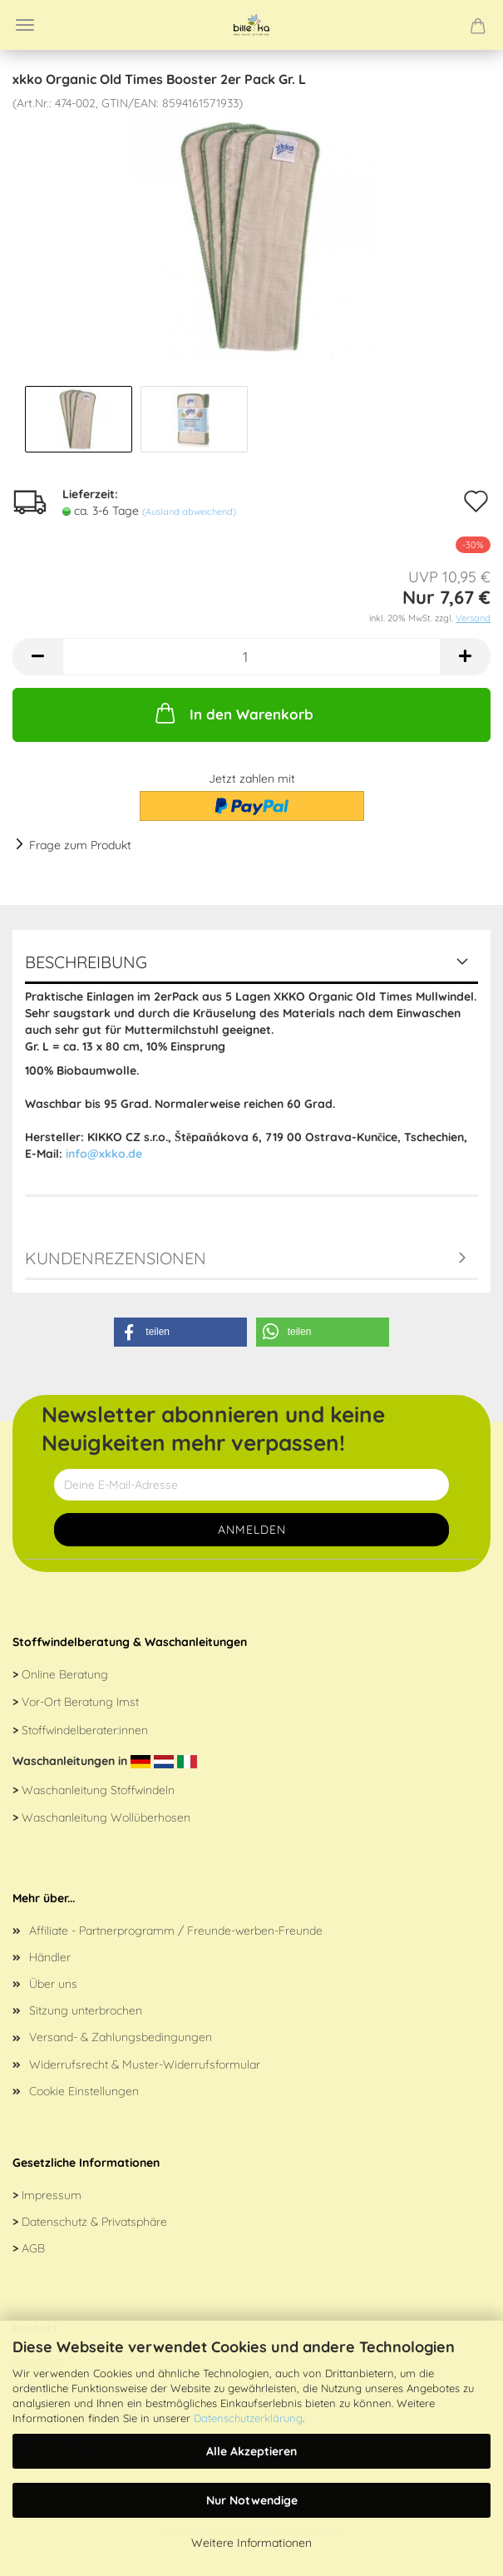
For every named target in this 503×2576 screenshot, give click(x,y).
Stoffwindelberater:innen (85, 1730)
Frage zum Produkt (80, 845)
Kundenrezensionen (115, 1258)
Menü (25, 25)
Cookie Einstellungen (84, 2091)
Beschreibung (86, 962)
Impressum (51, 2195)
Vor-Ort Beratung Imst (80, 1701)
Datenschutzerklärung (248, 2418)
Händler (50, 1957)
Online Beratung (65, 1674)
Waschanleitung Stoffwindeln (98, 1789)
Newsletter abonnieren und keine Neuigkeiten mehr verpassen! (213, 1428)
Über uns (53, 1983)
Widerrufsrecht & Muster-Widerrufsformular (144, 2064)
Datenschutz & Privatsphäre (94, 2221)
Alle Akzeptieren (251, 2451)
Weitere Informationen (251, 2542)
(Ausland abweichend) (189, 511)
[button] (180, 1332)
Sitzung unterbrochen (85, 2010)
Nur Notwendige (252, 2500)
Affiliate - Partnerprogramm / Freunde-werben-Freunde (176, 1930)
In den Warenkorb (232, 713)
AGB (33, 2248)
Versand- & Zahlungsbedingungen (120, 2037)
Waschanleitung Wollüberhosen (106, 1817)
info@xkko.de (104, 1153)
